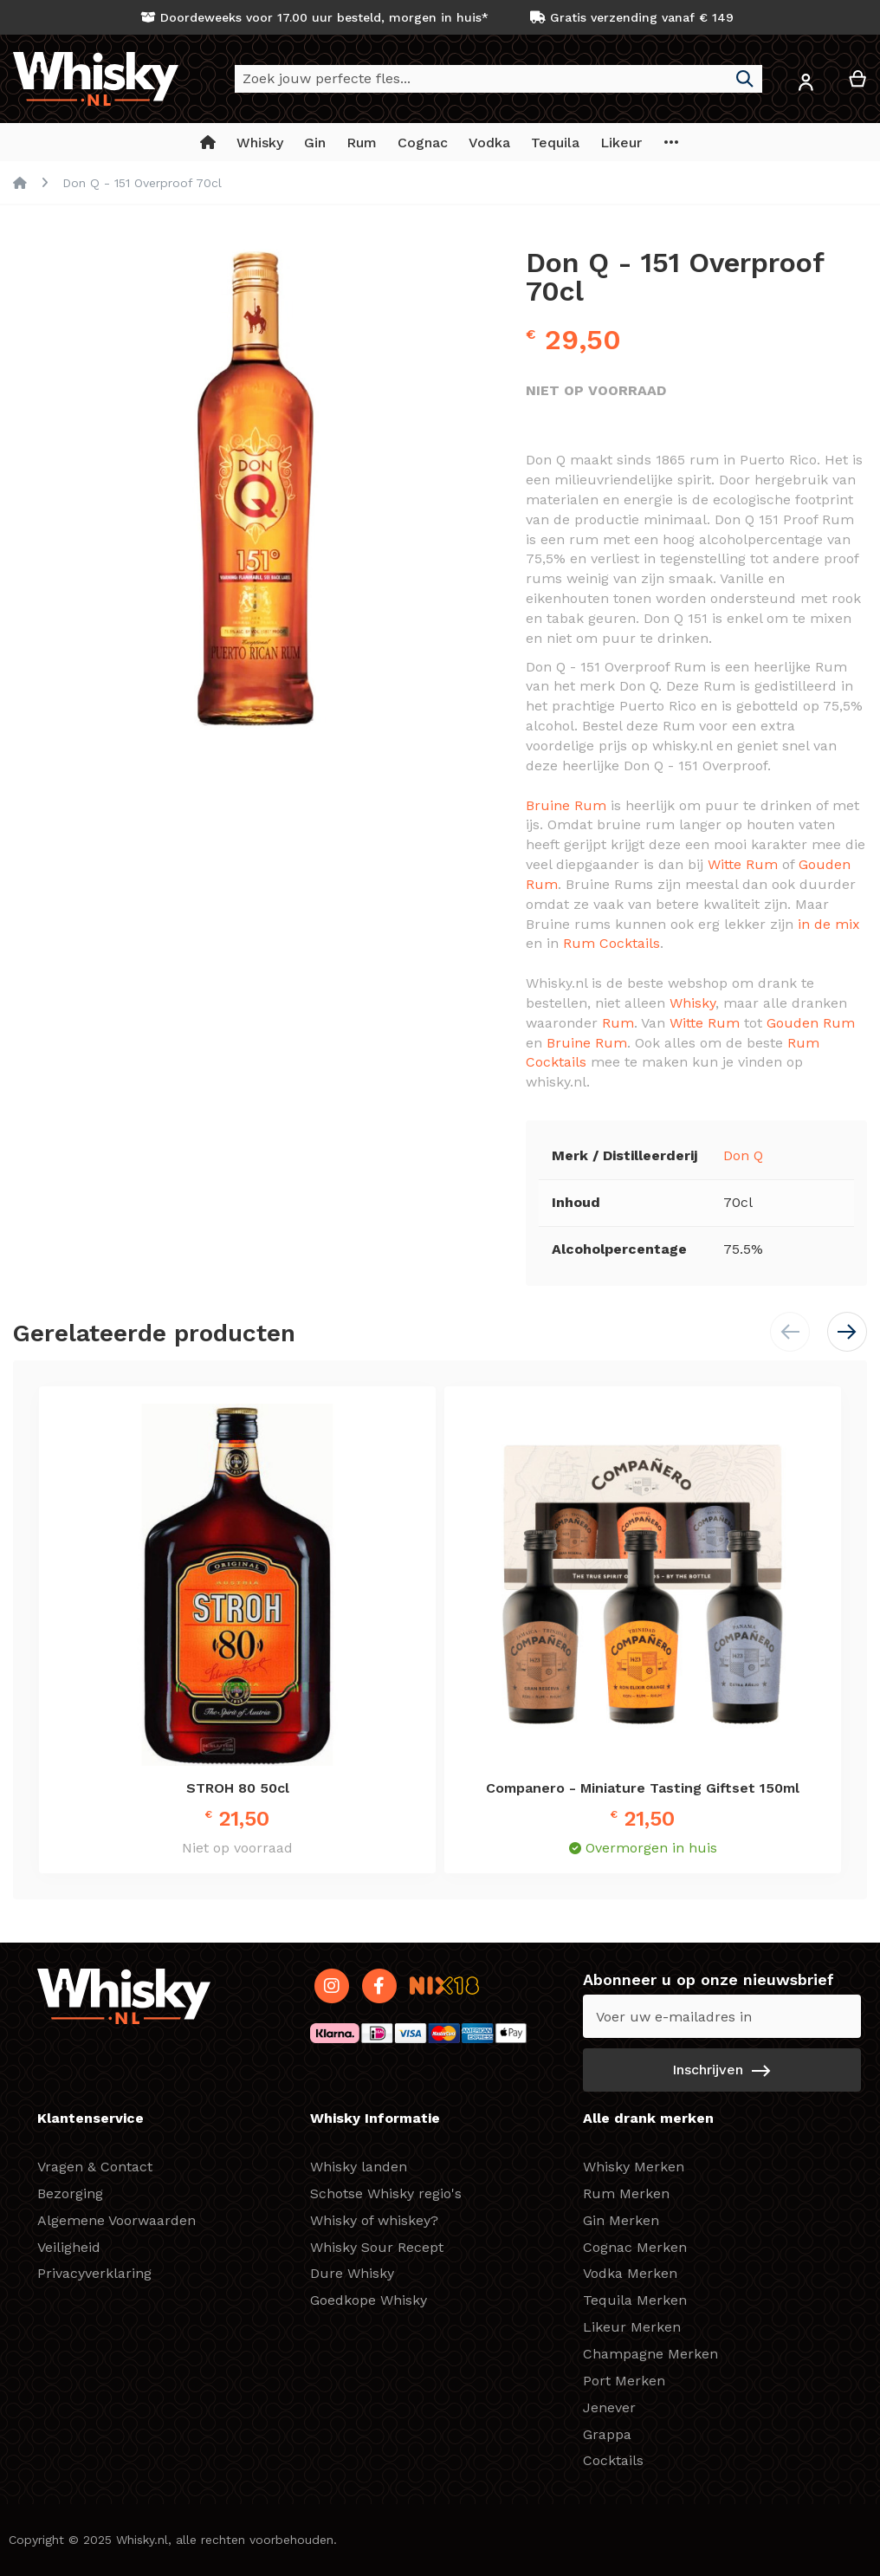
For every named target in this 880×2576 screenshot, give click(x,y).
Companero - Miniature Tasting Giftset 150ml (642, 1788)
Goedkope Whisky (368, 2300)
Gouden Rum (811, 1023)
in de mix (829, 924)
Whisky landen (358, 2166)
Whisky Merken (633, 2166)
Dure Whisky (352, 2273)
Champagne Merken (650, 2354)
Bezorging (70, 2193)
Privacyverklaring (94, 2273)
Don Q (743, 1155)
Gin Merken (621, 2220)
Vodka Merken (630, 2273)
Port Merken (624, 2380)
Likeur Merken (632, 2327)
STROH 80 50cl (237, 1788)
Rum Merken (626, 2193)
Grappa (607, 2434)
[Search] (745, 79)
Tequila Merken (635, 2300)
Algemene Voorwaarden (116, 2220)
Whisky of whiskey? (374, 2220)
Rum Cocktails (611, 943)
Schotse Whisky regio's (386, 2193)
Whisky (692, 1003)
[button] (805, 85)
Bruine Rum (566, 805)
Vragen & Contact (94, 2166)
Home (20, 182)
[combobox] (498, 79)
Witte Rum (743, 864)
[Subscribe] (722, 2070)
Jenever (609, 2407)
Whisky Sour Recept (376, 2247)
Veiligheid (68, 2247)
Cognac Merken (635, 2247)
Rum (618, 1023)
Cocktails (613, 2460)
